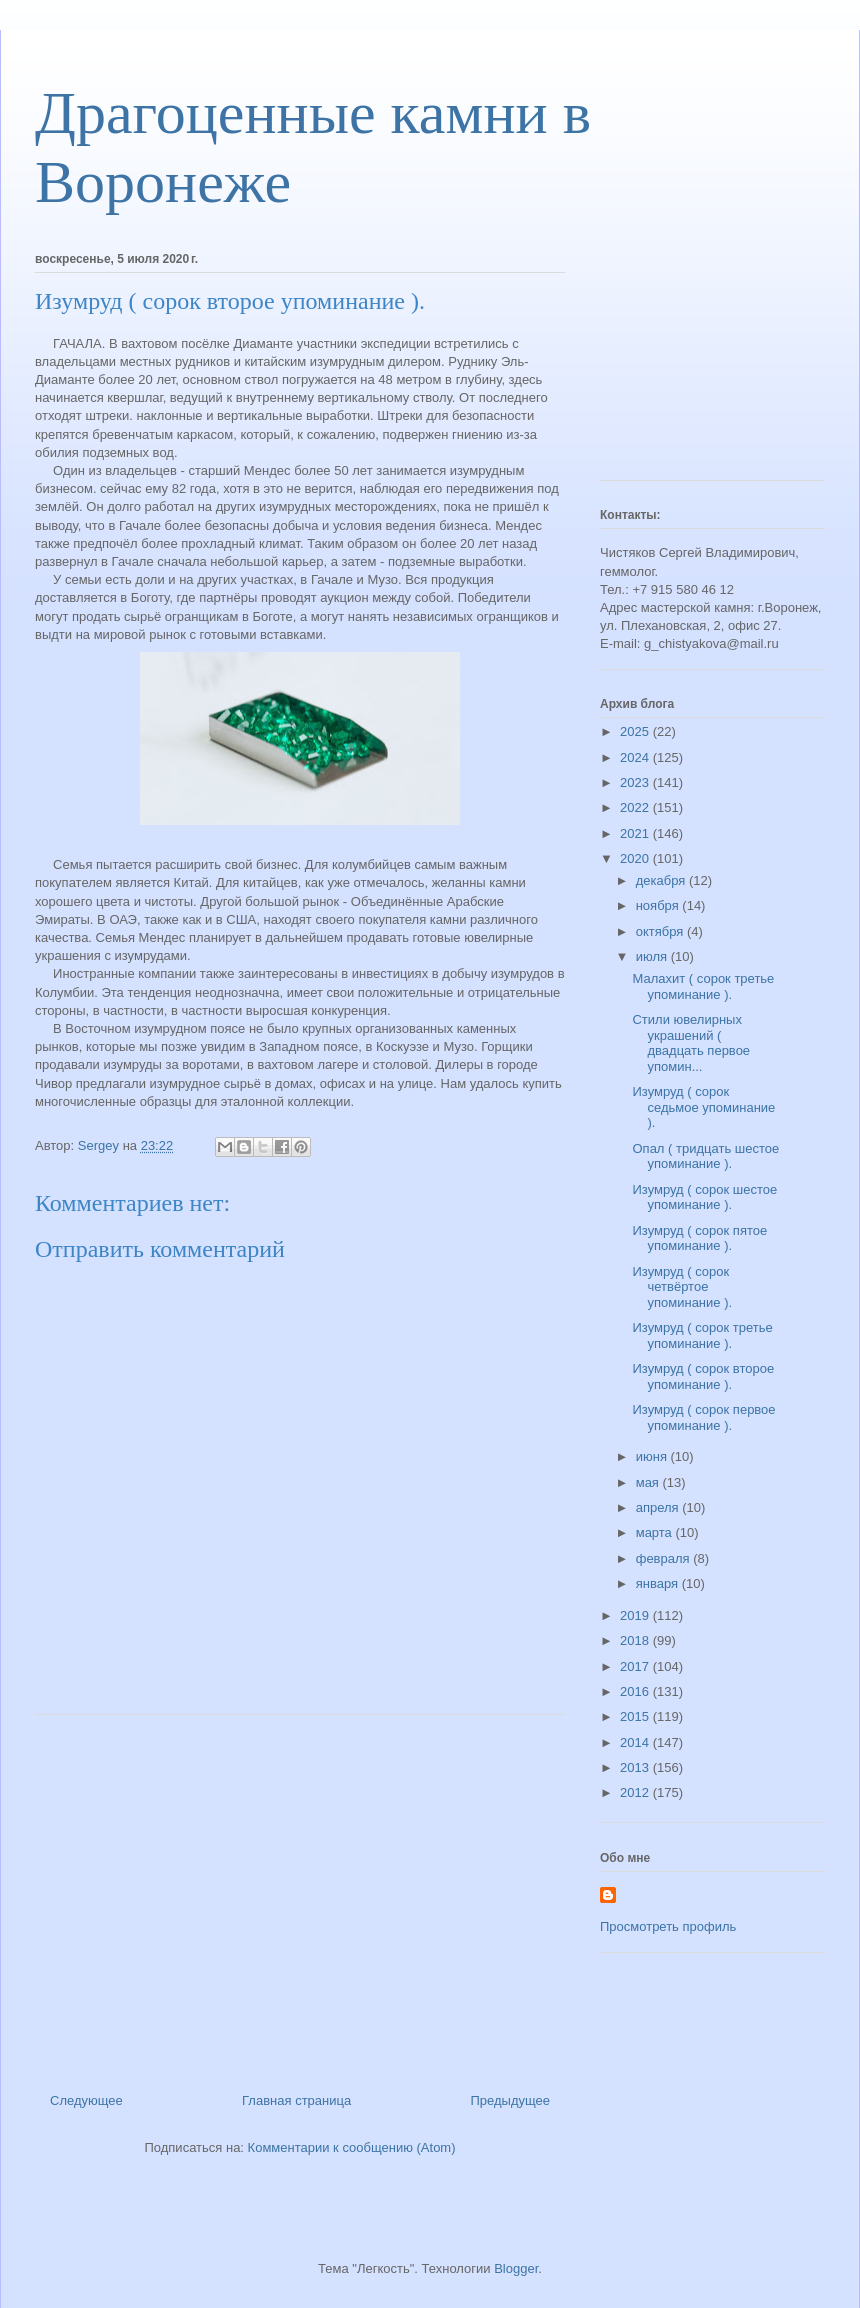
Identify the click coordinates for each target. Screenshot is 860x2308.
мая (649, 1482)
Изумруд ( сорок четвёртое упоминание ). (682, 1287)
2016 (636, 1691)
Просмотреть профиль (668, 1926)
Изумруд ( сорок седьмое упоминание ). (703, 1107)
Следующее (86, 2100)
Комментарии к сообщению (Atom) (352, 2147)
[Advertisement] (300, 1896)
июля (653, 956)
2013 (636, 1767)
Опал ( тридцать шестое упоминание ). (705, 1156)
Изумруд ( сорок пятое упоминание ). (699, 1238)
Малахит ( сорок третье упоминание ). (703, 986)
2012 (636, 1792)
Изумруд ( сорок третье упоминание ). (702, 1335)
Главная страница (296, 2100)
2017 (636, 1666)
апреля (659, 1507)
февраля (665, 1558)
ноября (659, 905)
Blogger (516, 2268)
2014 (636, 1742)
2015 (636, 1716)
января (659, 1583)
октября (661, 931)
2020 (636, 858)
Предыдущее (510, 2100)
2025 (636, 731)
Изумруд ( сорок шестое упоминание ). (704, 1197)
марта (656, 1532)
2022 (636, 807)
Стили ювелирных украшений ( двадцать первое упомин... (691, 1043)
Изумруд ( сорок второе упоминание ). (703, 1376)
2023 (636, 782)
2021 (636, 833)
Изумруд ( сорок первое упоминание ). (703, 1417)
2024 (636, 757)
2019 (636, 1615)
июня (653, 1456)
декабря (662, 880)
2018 (636, 1640)
